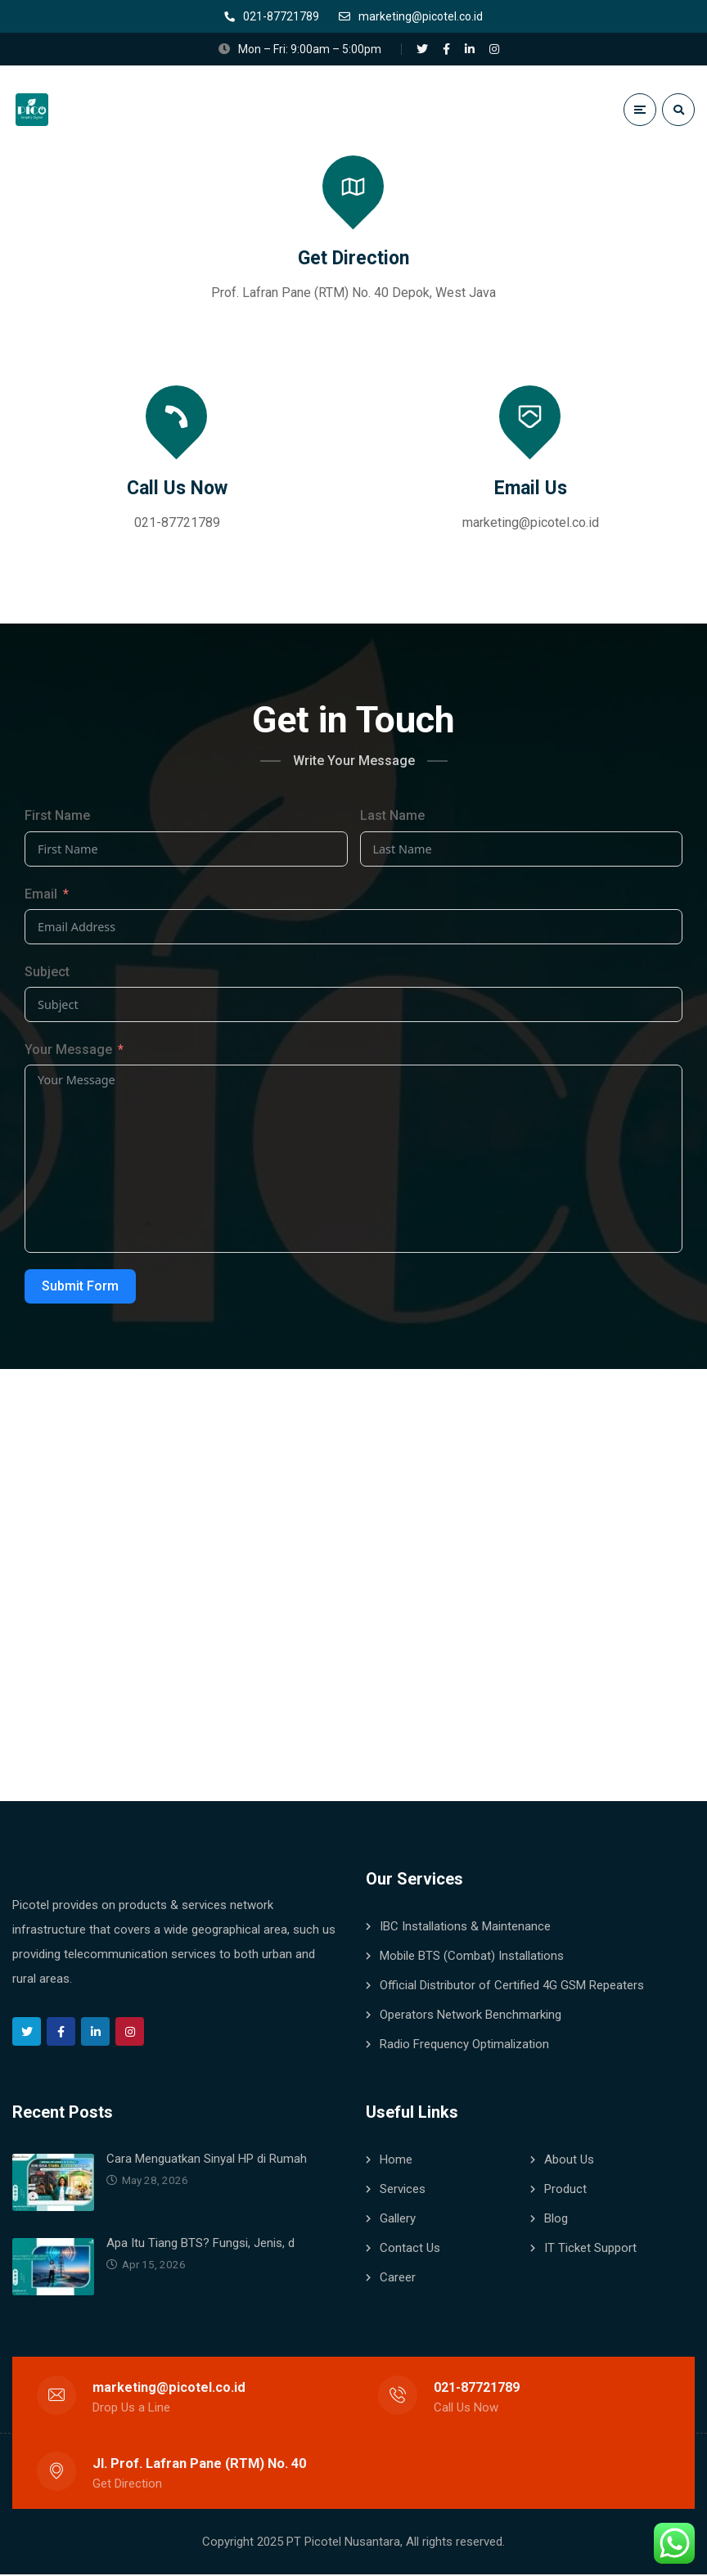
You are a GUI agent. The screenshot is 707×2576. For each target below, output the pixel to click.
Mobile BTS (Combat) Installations (472, 1957)
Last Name (392, 817)
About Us (569, 2161)
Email (41, 895)
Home (396, 2161)
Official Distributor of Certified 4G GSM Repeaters (512, 1986)
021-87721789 (177, 524)
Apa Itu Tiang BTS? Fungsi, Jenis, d (200, 2244)
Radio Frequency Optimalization (464, 2045)
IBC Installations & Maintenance (465, 1928)
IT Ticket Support (590, 2249)
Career (398, 2279)
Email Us (530, 490)
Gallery (398, 2220)
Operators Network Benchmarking (470, 2016)
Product (565, 2190)
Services (403, 2190)
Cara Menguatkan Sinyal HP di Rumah (206, 2160)
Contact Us (410, 2249)
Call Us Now (177, 490)
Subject (47, 973)
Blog (556, 2220)
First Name (57, 817)
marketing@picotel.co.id (530, 524)
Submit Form (80, 1287)
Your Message (68, 1051)
